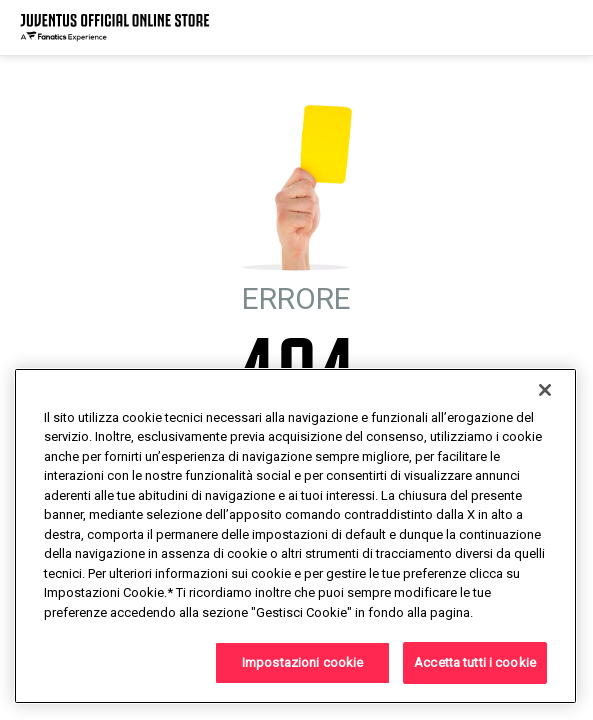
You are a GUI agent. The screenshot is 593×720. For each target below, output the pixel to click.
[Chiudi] (545, 390)
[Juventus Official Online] (115, 27)
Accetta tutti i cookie (475, 662)
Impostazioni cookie (302, 662)
